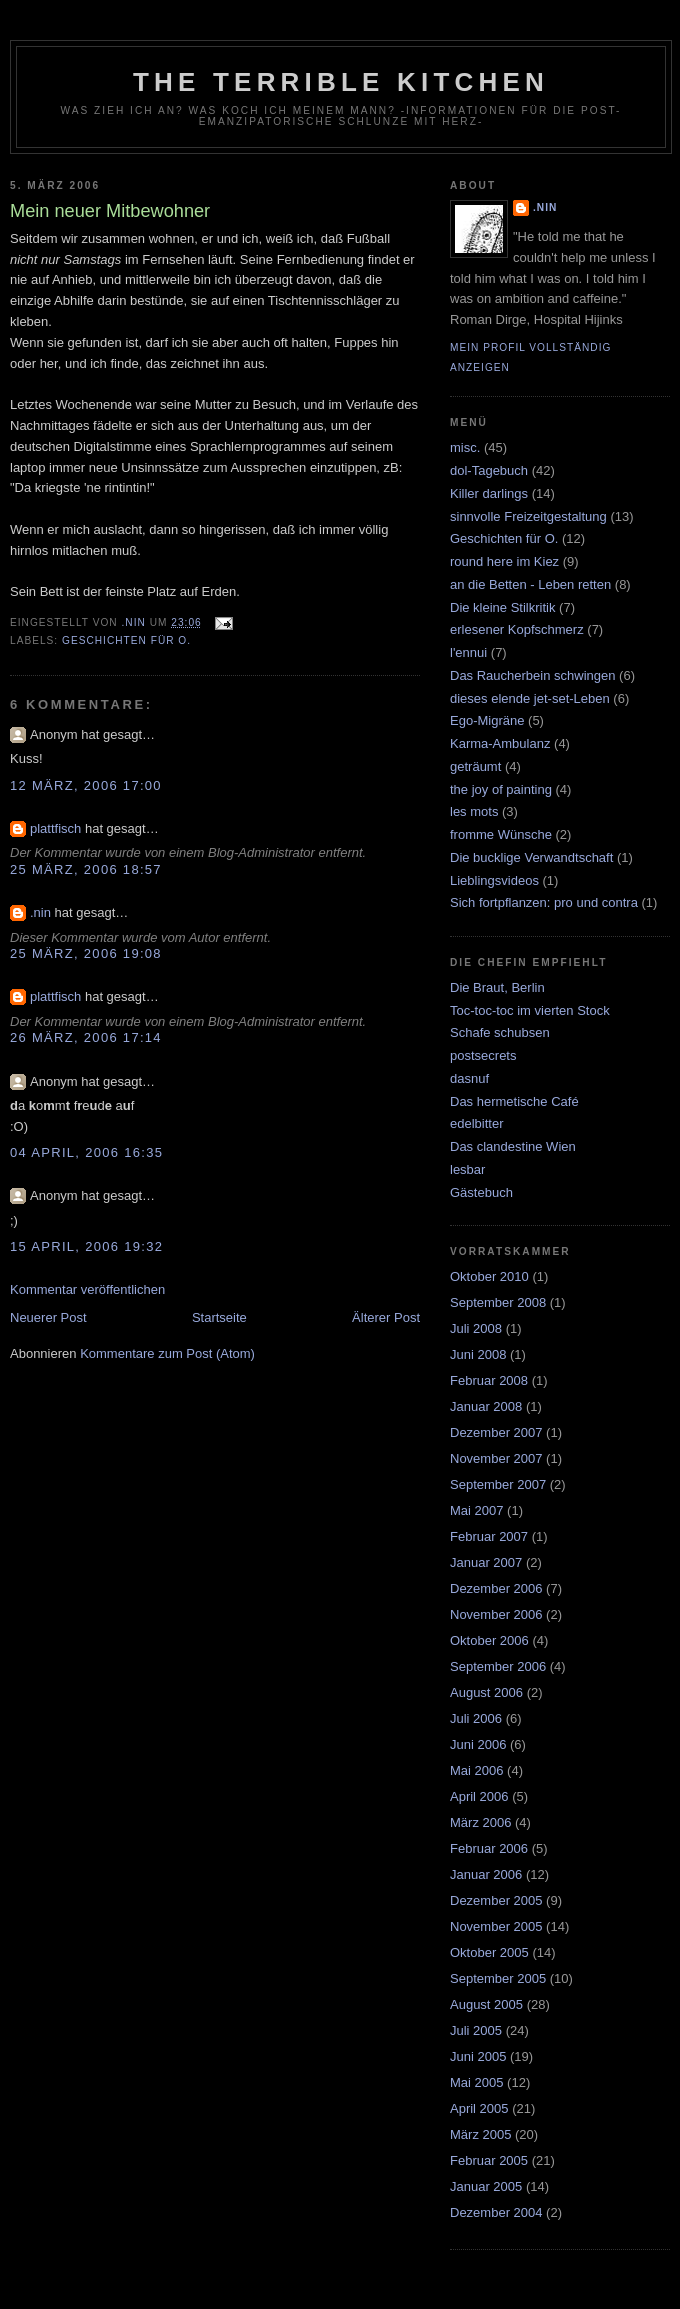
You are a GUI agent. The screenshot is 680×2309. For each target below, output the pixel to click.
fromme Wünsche (501, 834)
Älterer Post (386, 1317)
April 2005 (479, 2108)
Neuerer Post (48, 1317)
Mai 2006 (476, 1770)
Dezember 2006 (496, 1588)
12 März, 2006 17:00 (86, 785)
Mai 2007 (476, 1510)
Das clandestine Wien (513, 1146)
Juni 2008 (478, 1354)
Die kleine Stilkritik (502, 607)
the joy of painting (501, 789)
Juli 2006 (476, 1718)
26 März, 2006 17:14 (86, 1037)
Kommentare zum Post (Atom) (167, 1353)
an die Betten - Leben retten (530, 584)
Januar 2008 (486, 1406)
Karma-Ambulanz (500, 743)
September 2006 (498, 1666)
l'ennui (468, 652)
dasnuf (469, 1078)
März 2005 (480, 2134)
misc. (465, 447)
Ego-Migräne (487, 720)
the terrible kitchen (341, 82)
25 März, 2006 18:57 (86, 869)
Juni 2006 (478, 1744)
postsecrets (483, 1055)
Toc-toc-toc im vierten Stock (530, 1010)
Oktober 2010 (489, 1276)
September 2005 (498, 1978)
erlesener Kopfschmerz (517, 629)
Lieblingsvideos (494, 880)
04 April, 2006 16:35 (86, 1152)
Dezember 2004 (496, 2212)
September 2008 (498, 1302)
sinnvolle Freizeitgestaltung (528, 516)
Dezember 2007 (496, 1432)
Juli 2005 (476, 2030)
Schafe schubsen (500, 1032)
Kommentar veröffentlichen (87, 1289)
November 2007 (496, 1458)
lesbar (467, 1169)
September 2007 (498, 1484)
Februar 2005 (489, 2160)
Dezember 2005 (496, 1900)
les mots (474, 811)
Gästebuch (481, 1192)
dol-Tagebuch (489, 470)
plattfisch (55, 828)
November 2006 (496, 1614)
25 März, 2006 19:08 (86, 953)
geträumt (475, 766)
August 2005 (486, 2004)
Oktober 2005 (489, 1952)
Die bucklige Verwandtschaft (531, 857)
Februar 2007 (489, 1536)
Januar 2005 (486, 2186)
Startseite (219, 1317)
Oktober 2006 (489, 1640)
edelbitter (476, 1123)
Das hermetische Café (514, 1101)
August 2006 (486, 1692)
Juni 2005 (478, 2056)
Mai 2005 (476, 2082)
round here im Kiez (504, 561)
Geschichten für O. (126, 640)
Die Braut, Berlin (497, 987)
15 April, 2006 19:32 (86, 1246)
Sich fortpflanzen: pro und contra (544, 902)
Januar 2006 (486, 1874)
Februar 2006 (489, 1848)
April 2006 (479, 1796)
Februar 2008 (489, 1380)
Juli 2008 (476, 1328)
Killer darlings (489, 493)
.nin (40, 912)
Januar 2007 (486, 1562)
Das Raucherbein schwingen (532, 675)
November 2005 (496, 1926)
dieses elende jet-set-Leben (530, 698)
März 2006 (480, 1822)
